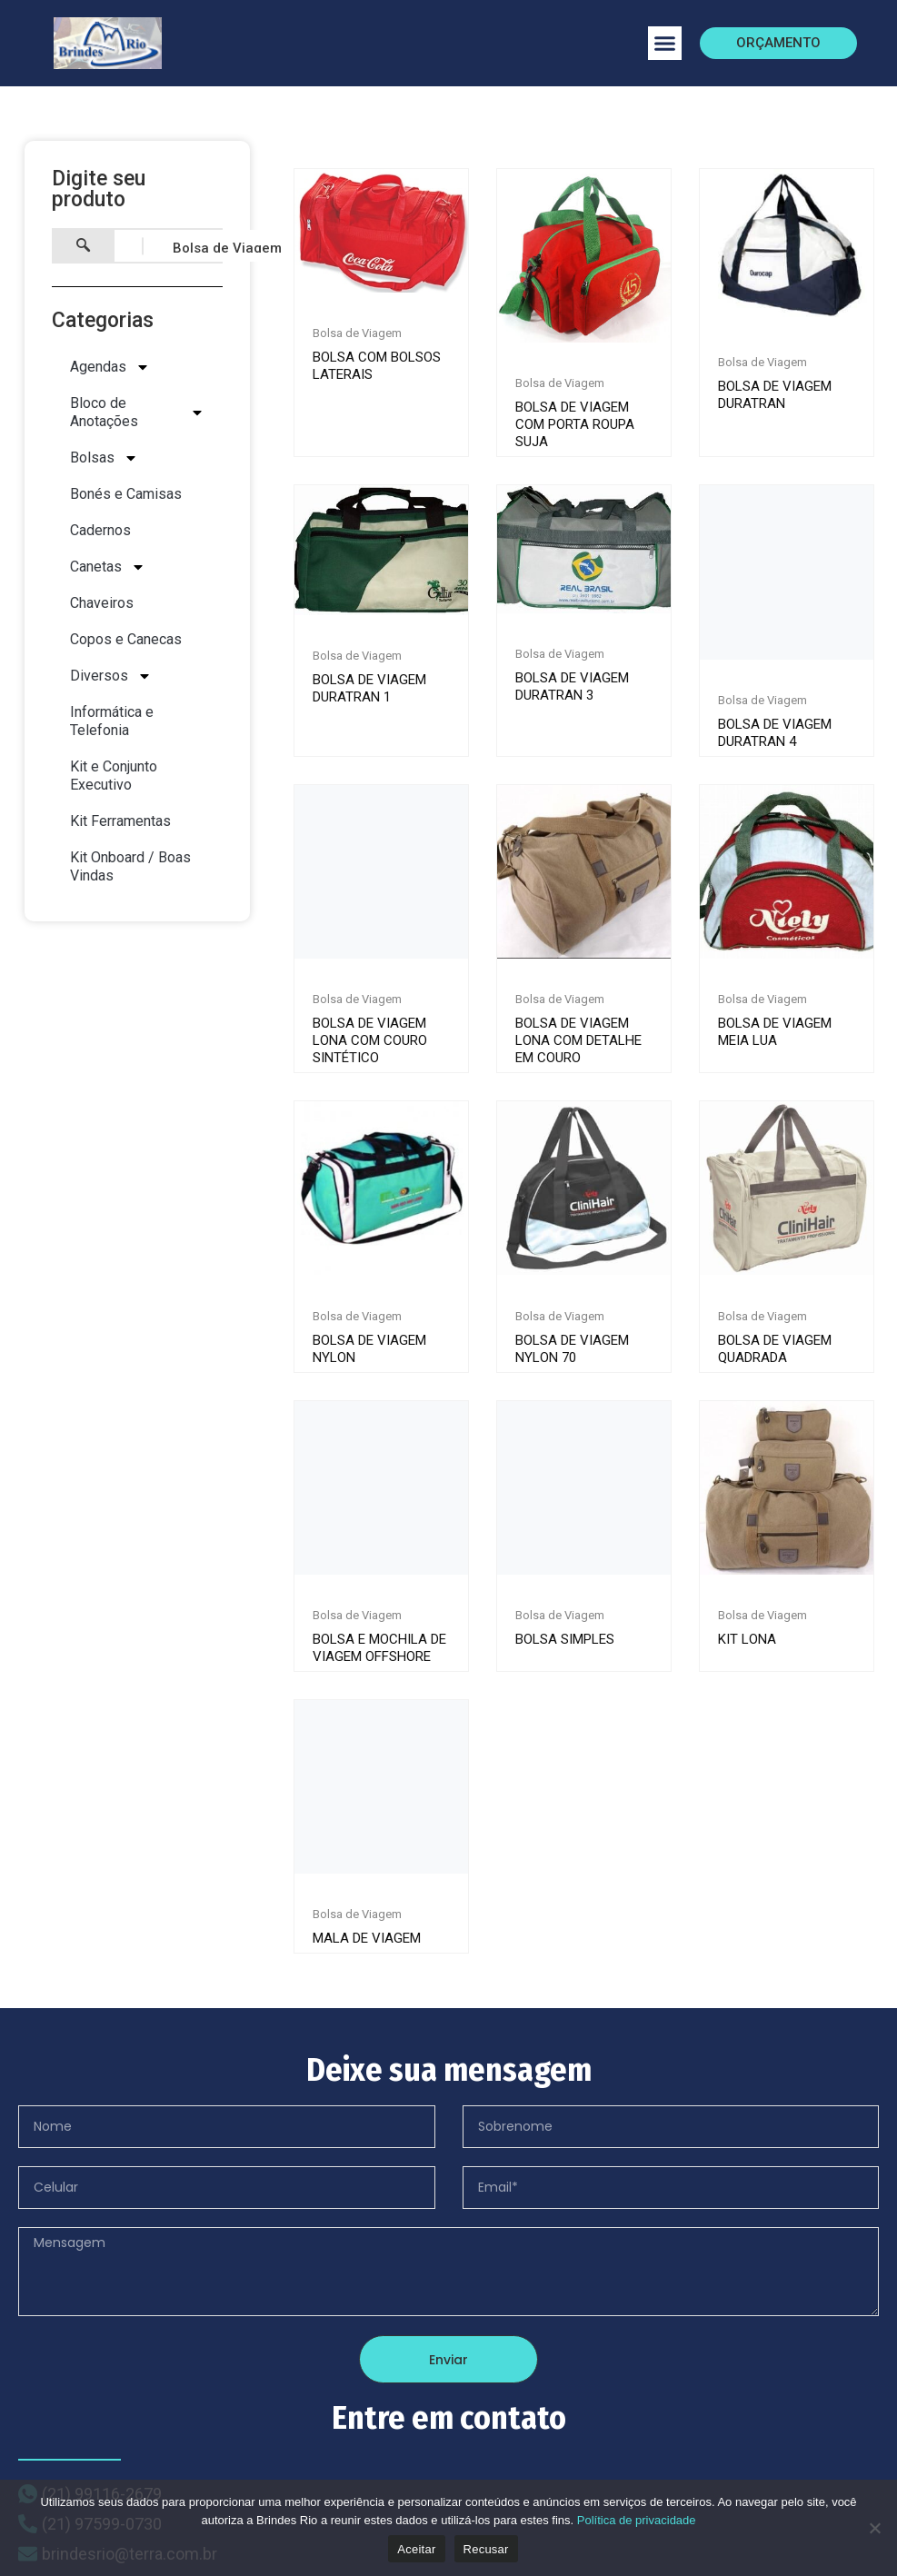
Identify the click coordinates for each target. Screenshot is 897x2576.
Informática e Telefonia (112, 721)
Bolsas (104, 458)
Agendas (110, 367)
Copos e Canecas (126, 639)
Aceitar (416, 2549)
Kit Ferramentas (120, 821)
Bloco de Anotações (137, 412)
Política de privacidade (636, 2520)
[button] (665, 43)
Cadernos (100, 530)
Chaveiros (102, 603)
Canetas (107, 567)
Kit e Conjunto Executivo (113, 775)
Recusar (486, 2549)
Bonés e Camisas (126, 493)
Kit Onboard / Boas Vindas (130, 866)
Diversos (111, 676)
